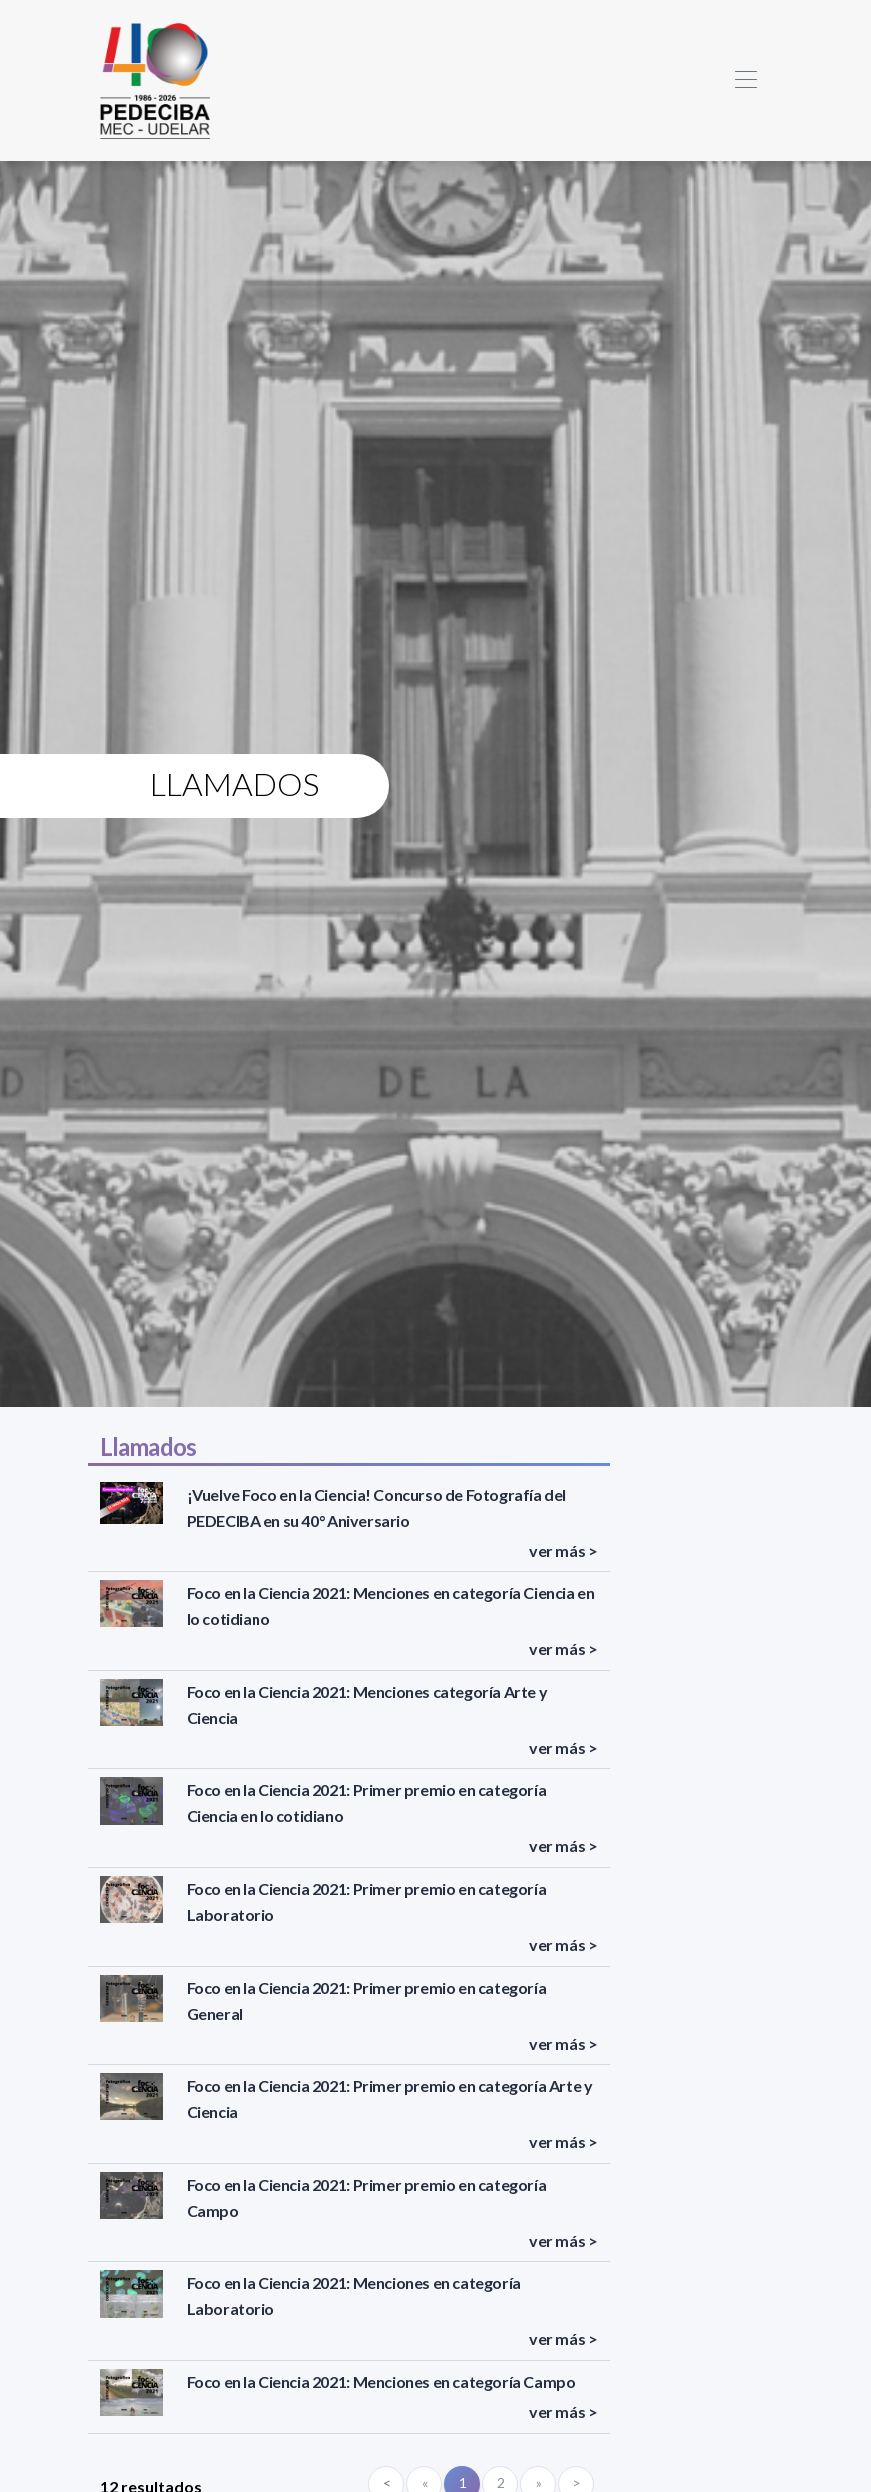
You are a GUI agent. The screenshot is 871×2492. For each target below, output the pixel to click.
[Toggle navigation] (746, 80)
